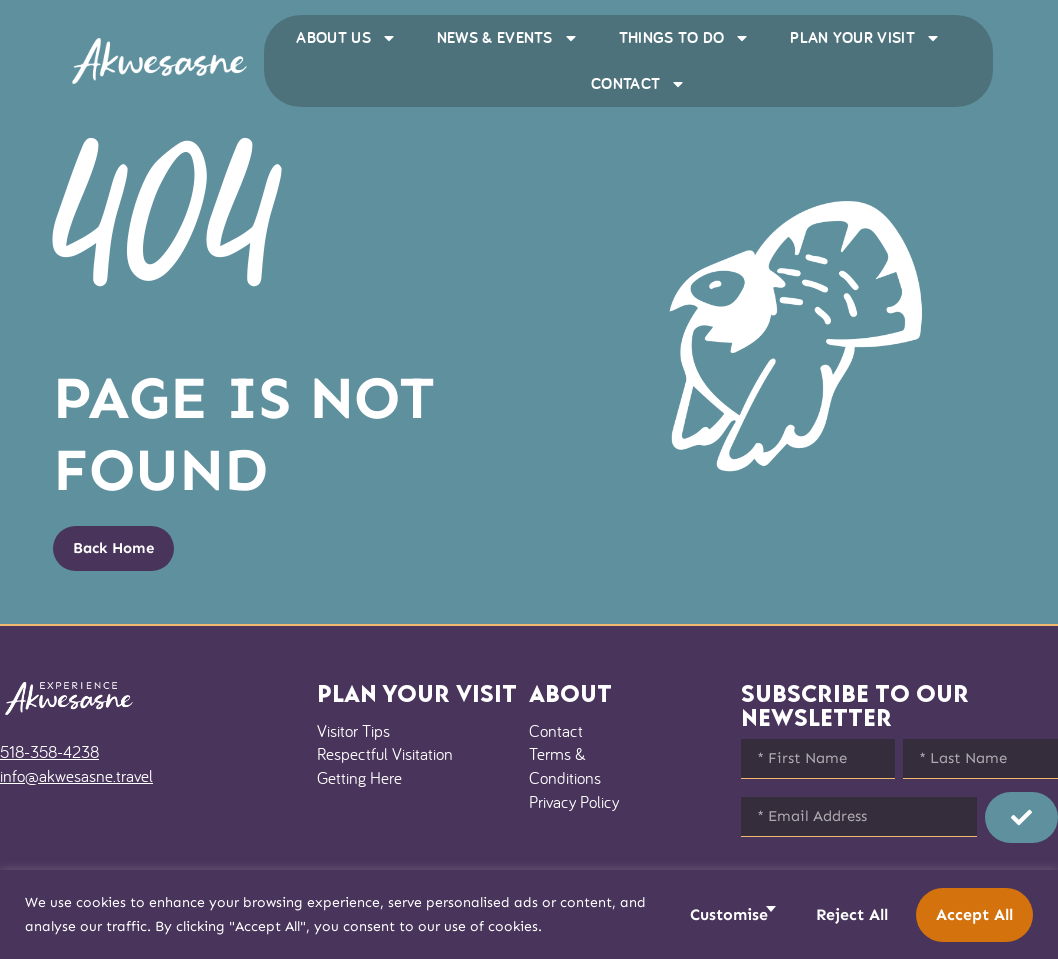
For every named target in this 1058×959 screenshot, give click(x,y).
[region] (529, 914)
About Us (346, 38)
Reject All (852, 914)
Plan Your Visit (865, 38)
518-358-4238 (49, 752)
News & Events (508, 38)
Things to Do (685, 38)
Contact (638, 84)
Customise (729, 914)
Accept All (974, 914)
